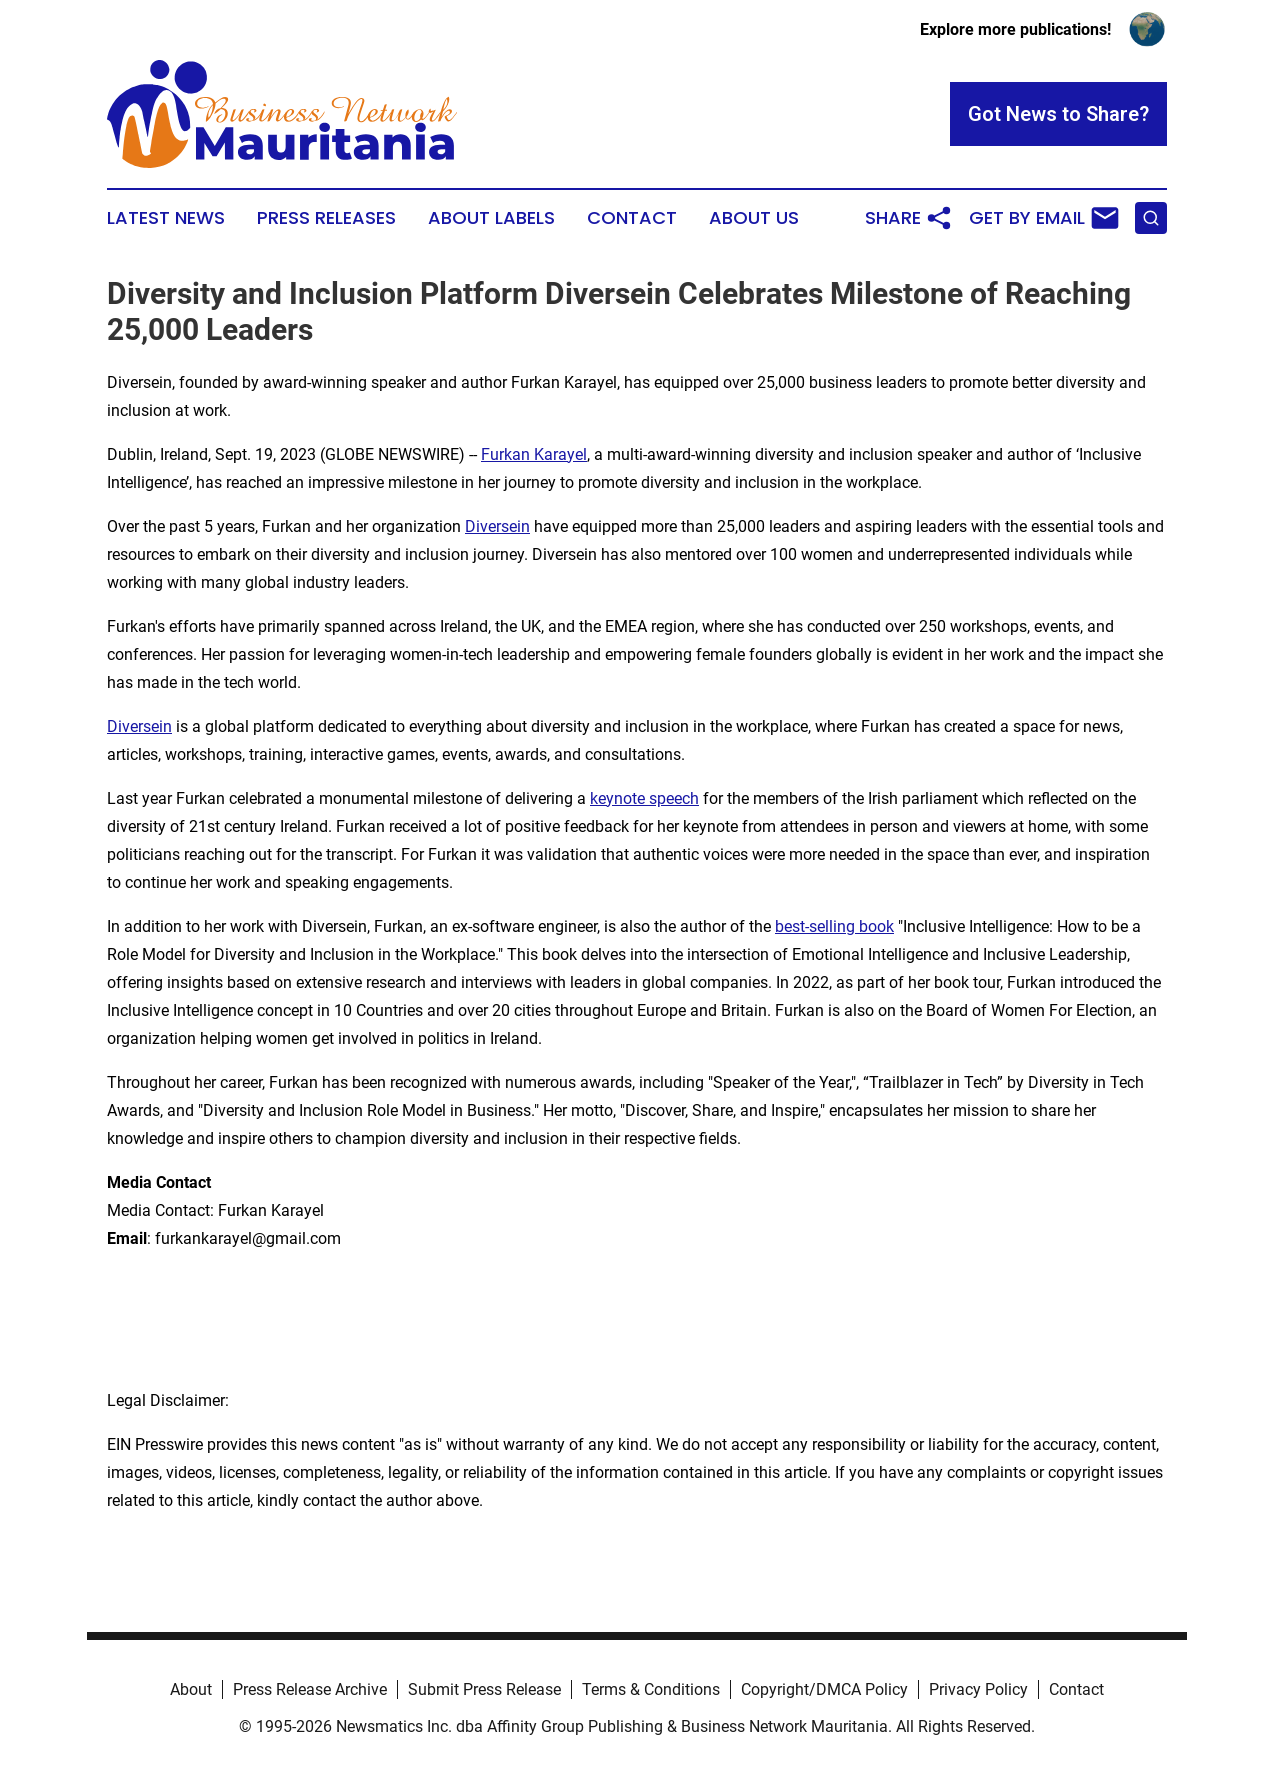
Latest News (166, 218)
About (191, 1689)
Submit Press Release (484, 1689)
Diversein (497, 526)
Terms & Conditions (651, 1689)
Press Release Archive (310, 1689)
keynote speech (644, 798)
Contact (632, 218)
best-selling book (834, 926)
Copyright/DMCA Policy (824, 1689)
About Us (754, 218)
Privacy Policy (978, 1689)
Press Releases (326, 218)
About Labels (491, 218)
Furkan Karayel (534, 454)
